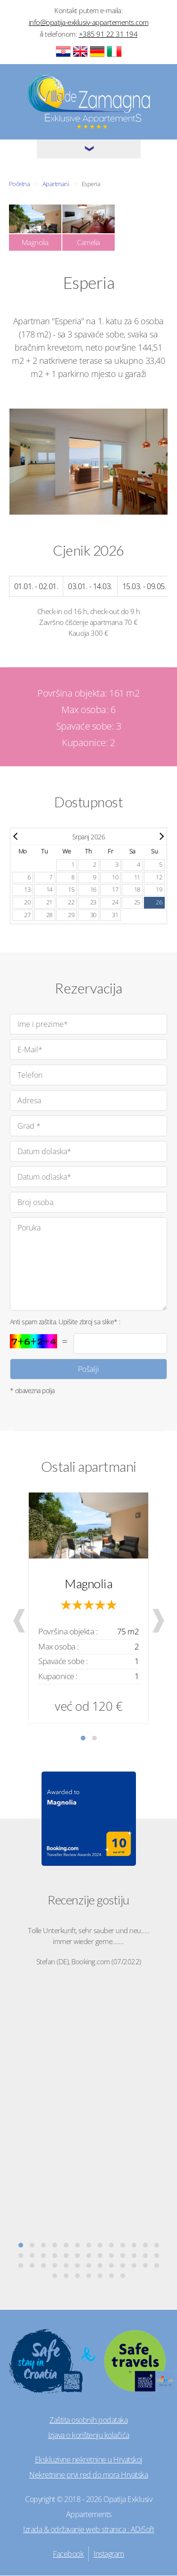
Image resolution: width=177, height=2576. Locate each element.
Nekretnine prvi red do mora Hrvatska (88, 2474)
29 (71, 915)
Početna (19, 184)
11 (137, 877)
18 (137, 890)
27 (27, 915)
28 (49, 915)
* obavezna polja (32, 1390)
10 (115, 877)
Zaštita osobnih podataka (88, 2420)
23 (93, 902)
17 (115, 890)
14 (49, 890)
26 (159, 902)
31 (115, 915)
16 (93, 890)
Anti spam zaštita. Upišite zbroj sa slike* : (65, 1321)
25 (137, 902)
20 (27, 902)
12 (159, 877)
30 (93, 915)
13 (27, 890)
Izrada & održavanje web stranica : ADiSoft (88, 2529)
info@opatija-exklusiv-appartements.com (89, 22)
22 (71, 902)
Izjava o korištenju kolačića (88, 2435)
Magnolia (88, 1583)
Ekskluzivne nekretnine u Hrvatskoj (89, 2459)
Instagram (108, 2554)
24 (115, 902)
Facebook (68, 2554)
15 (71, 890)
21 (49, 902)
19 (159, 890)
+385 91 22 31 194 (108, 34)
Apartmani (55, 184)
